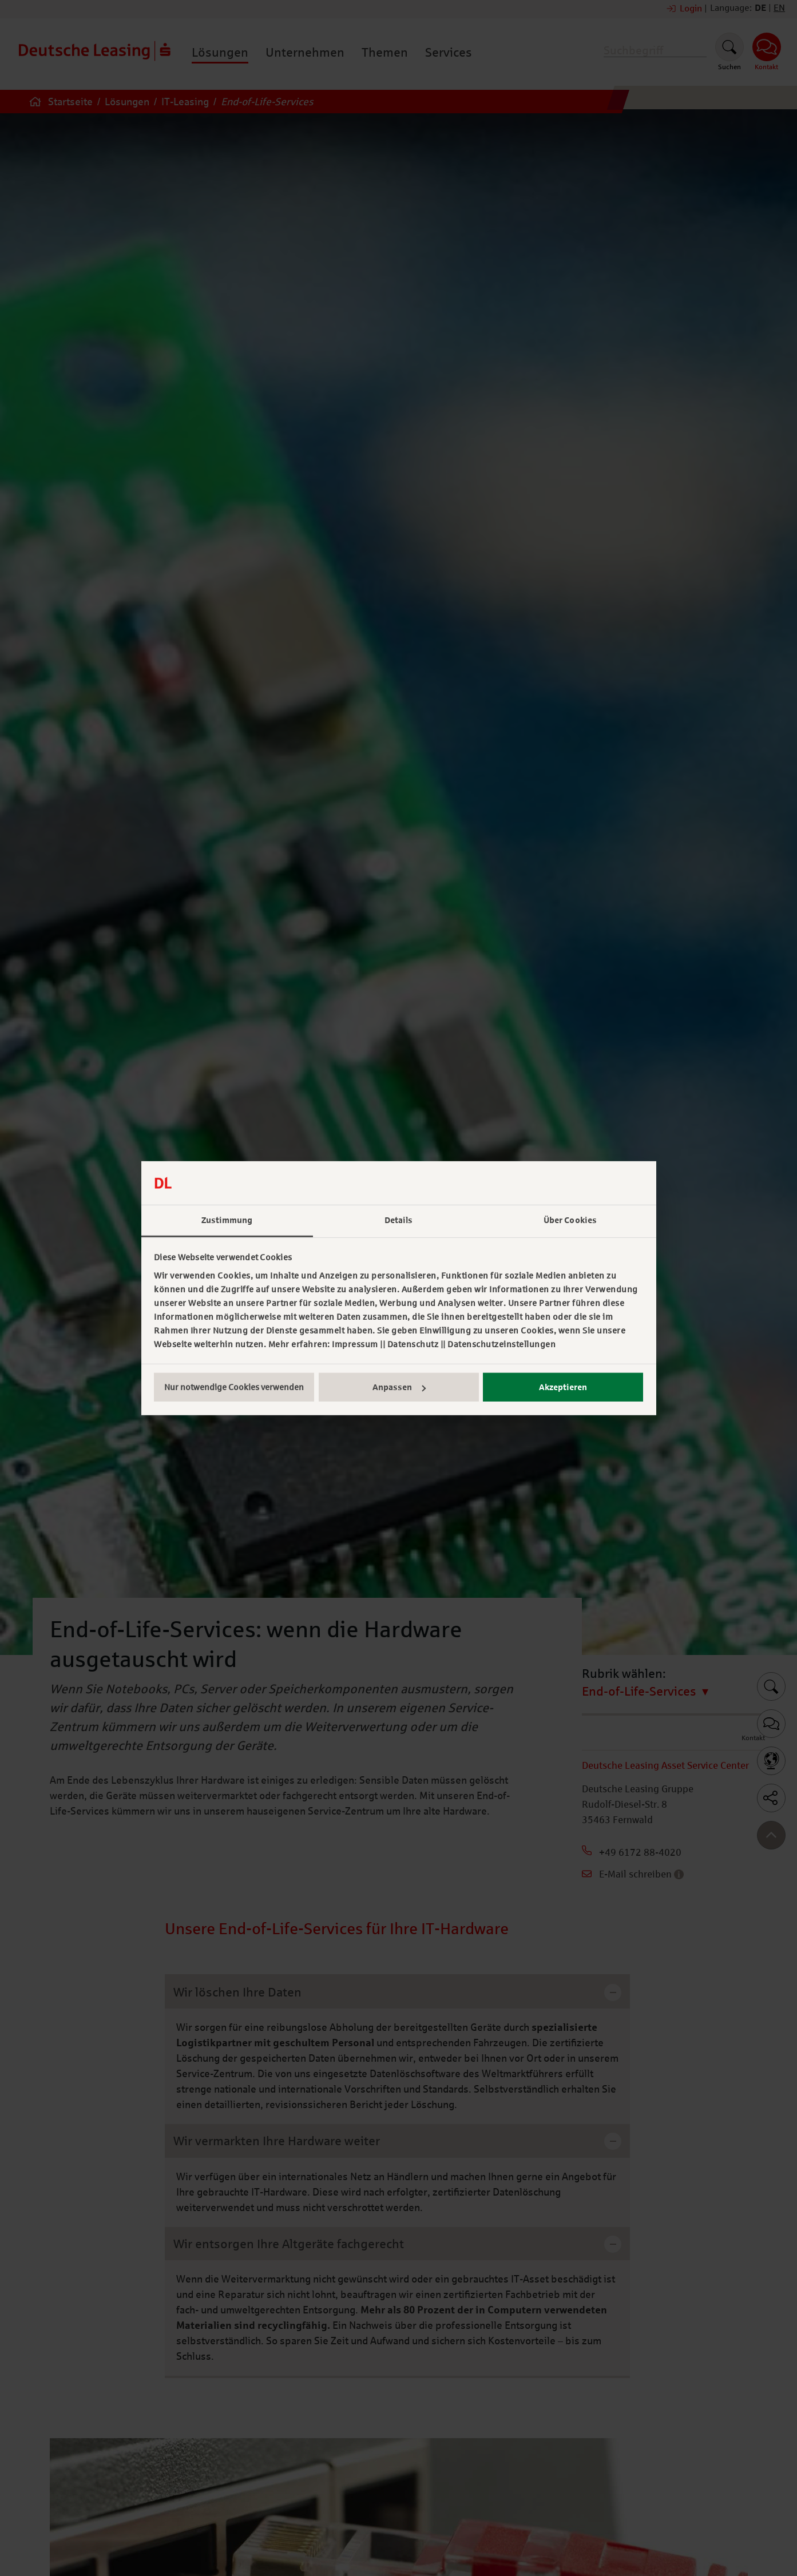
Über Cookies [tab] (570, 1220)
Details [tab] (398, 1220)
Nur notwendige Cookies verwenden (234, 1387)
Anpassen (399, 1387)
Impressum (355, 1344)
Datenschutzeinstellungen (501, 1344)
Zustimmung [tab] (227, 1220)
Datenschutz (413, 1344)
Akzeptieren (563, 1387)
